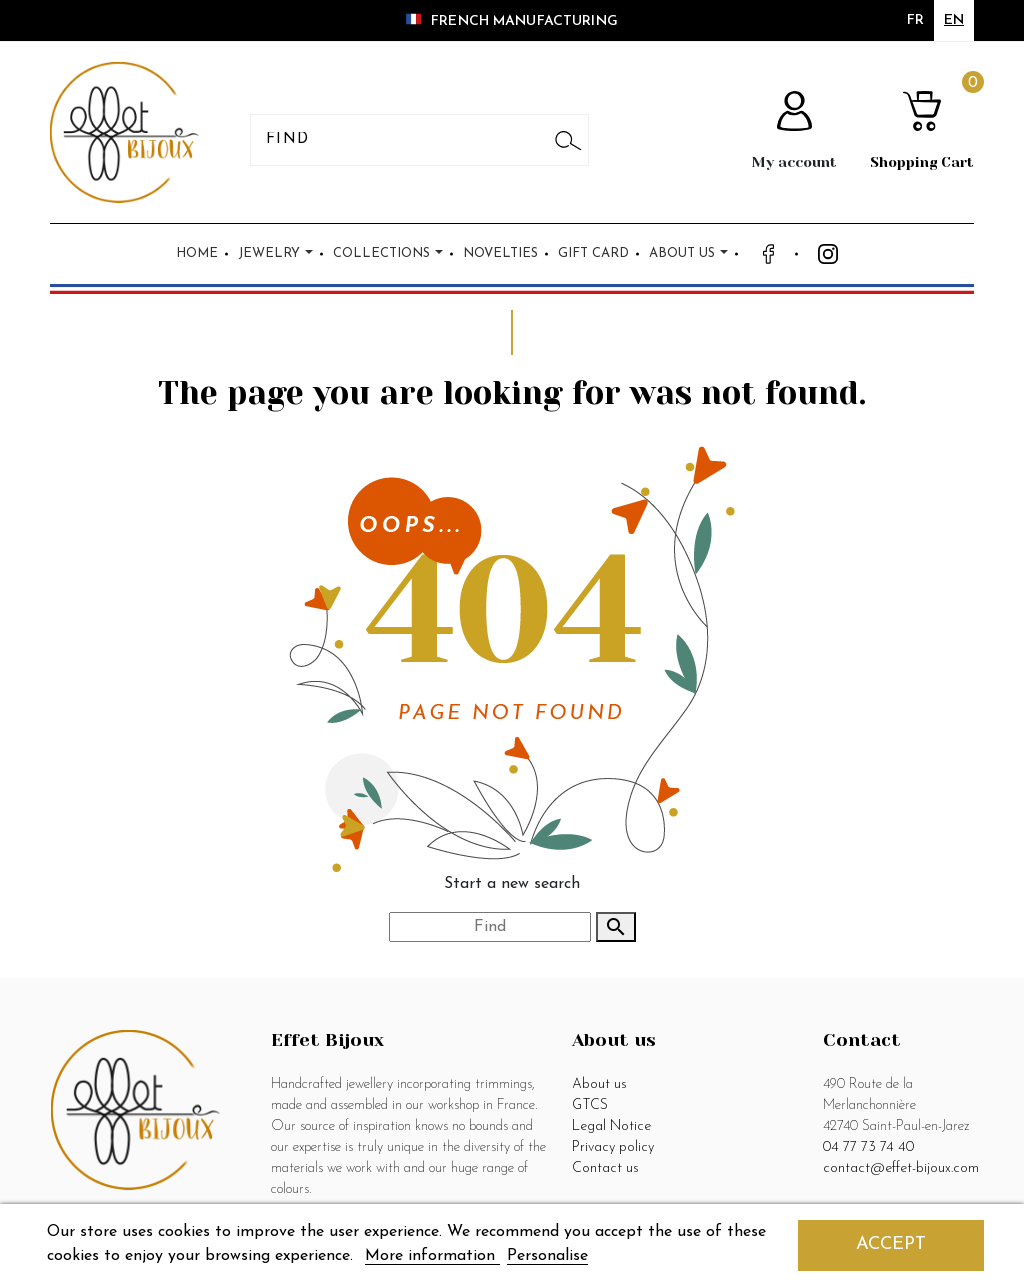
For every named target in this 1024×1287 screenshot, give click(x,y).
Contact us (605, 1168)
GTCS (590, 1105)
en (954, 20)
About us (599, 1084)
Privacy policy (613, 1147)
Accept (891, 1244)
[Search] (403, 140)
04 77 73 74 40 (868, 1147)
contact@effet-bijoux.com (901, 1168)
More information (432, 1256)
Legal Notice (611, 1126)
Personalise (547, 1256)
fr (915, 20)
